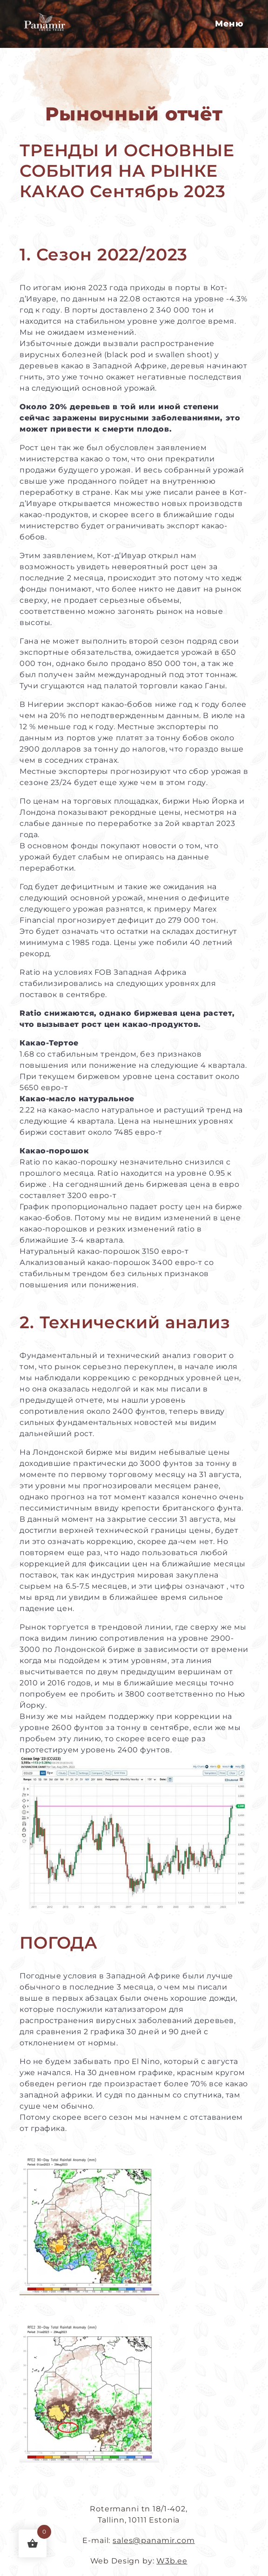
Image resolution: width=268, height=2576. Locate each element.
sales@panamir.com (153, 2540)
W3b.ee (171, 2560)
